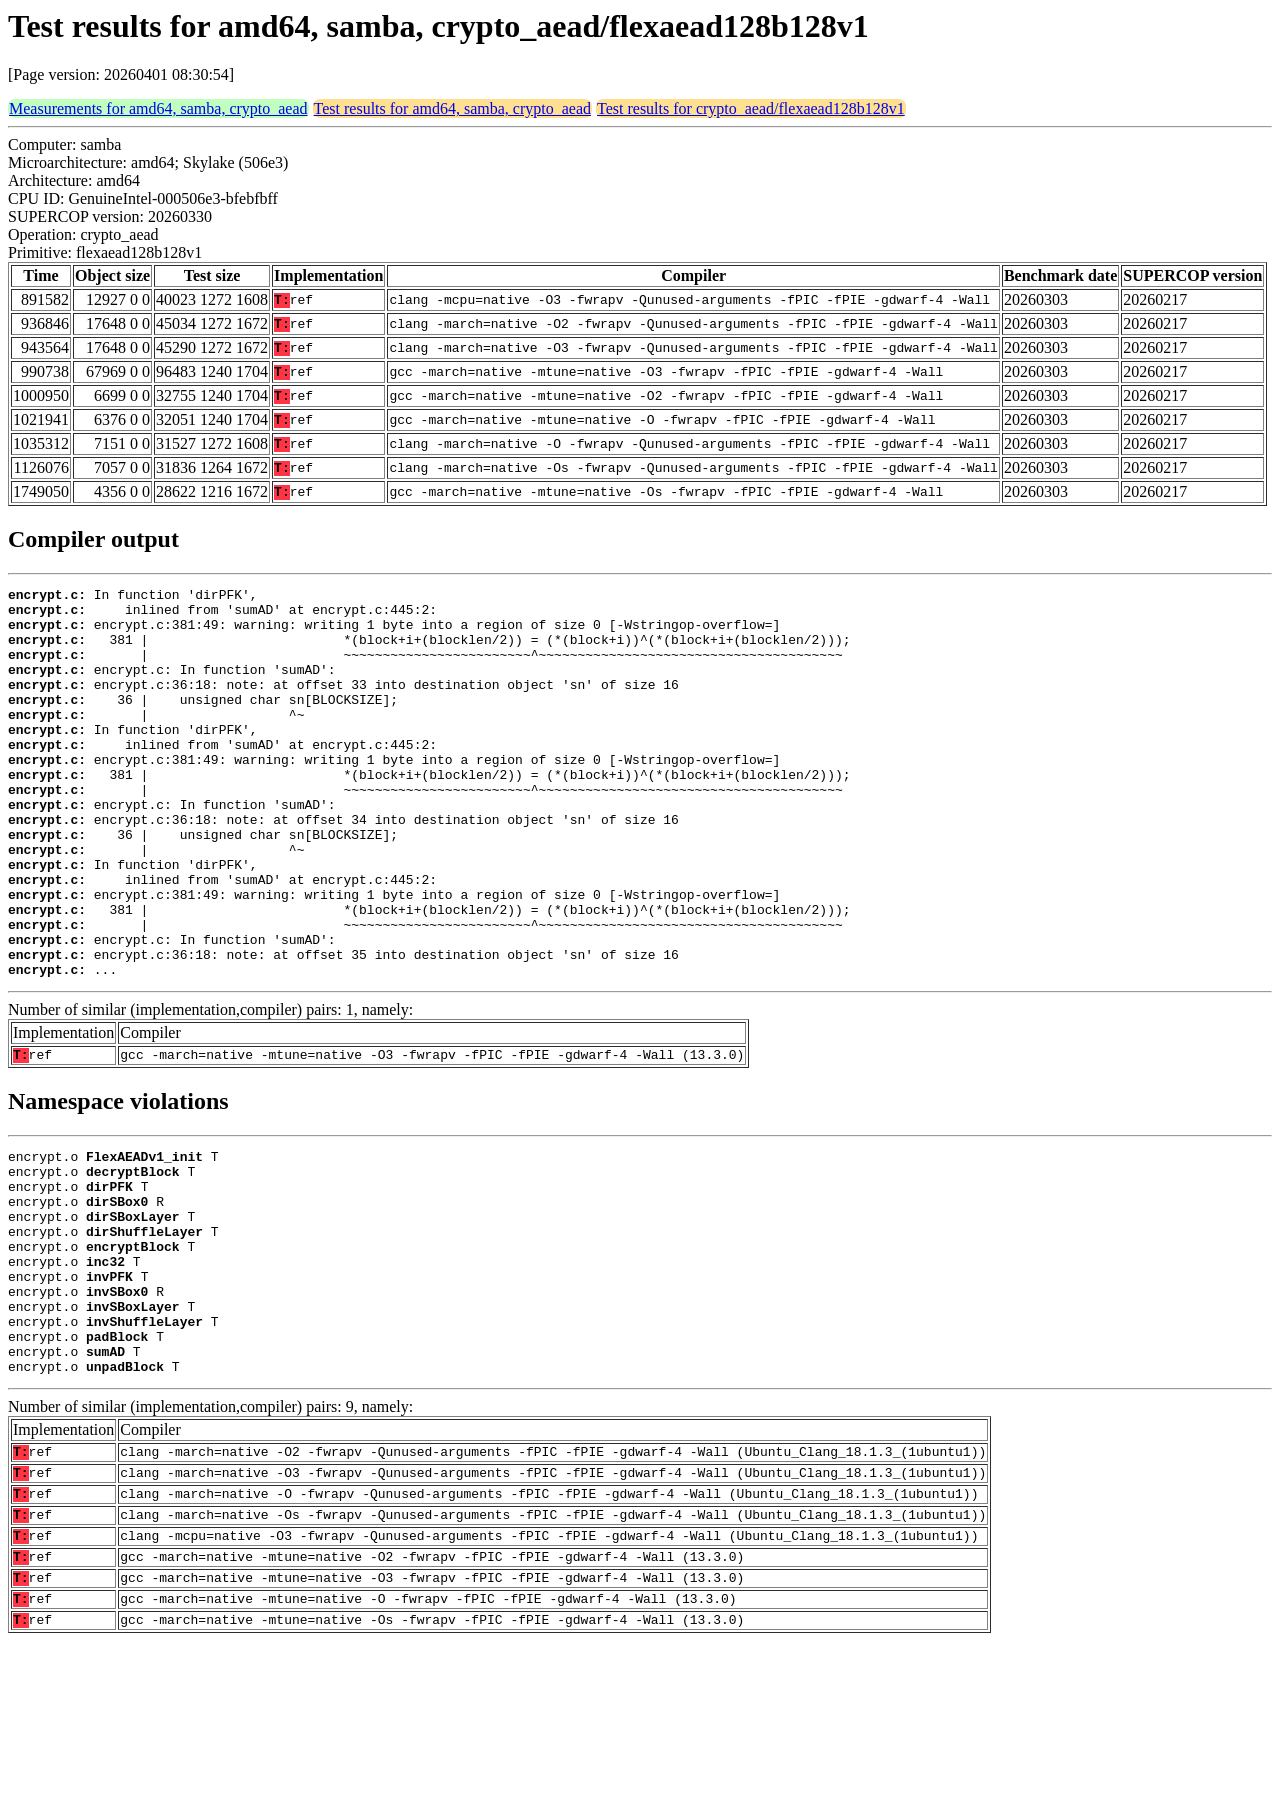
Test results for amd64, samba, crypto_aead (452, 108)
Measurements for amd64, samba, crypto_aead (158, 108)
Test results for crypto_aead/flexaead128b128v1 (751, 108)
